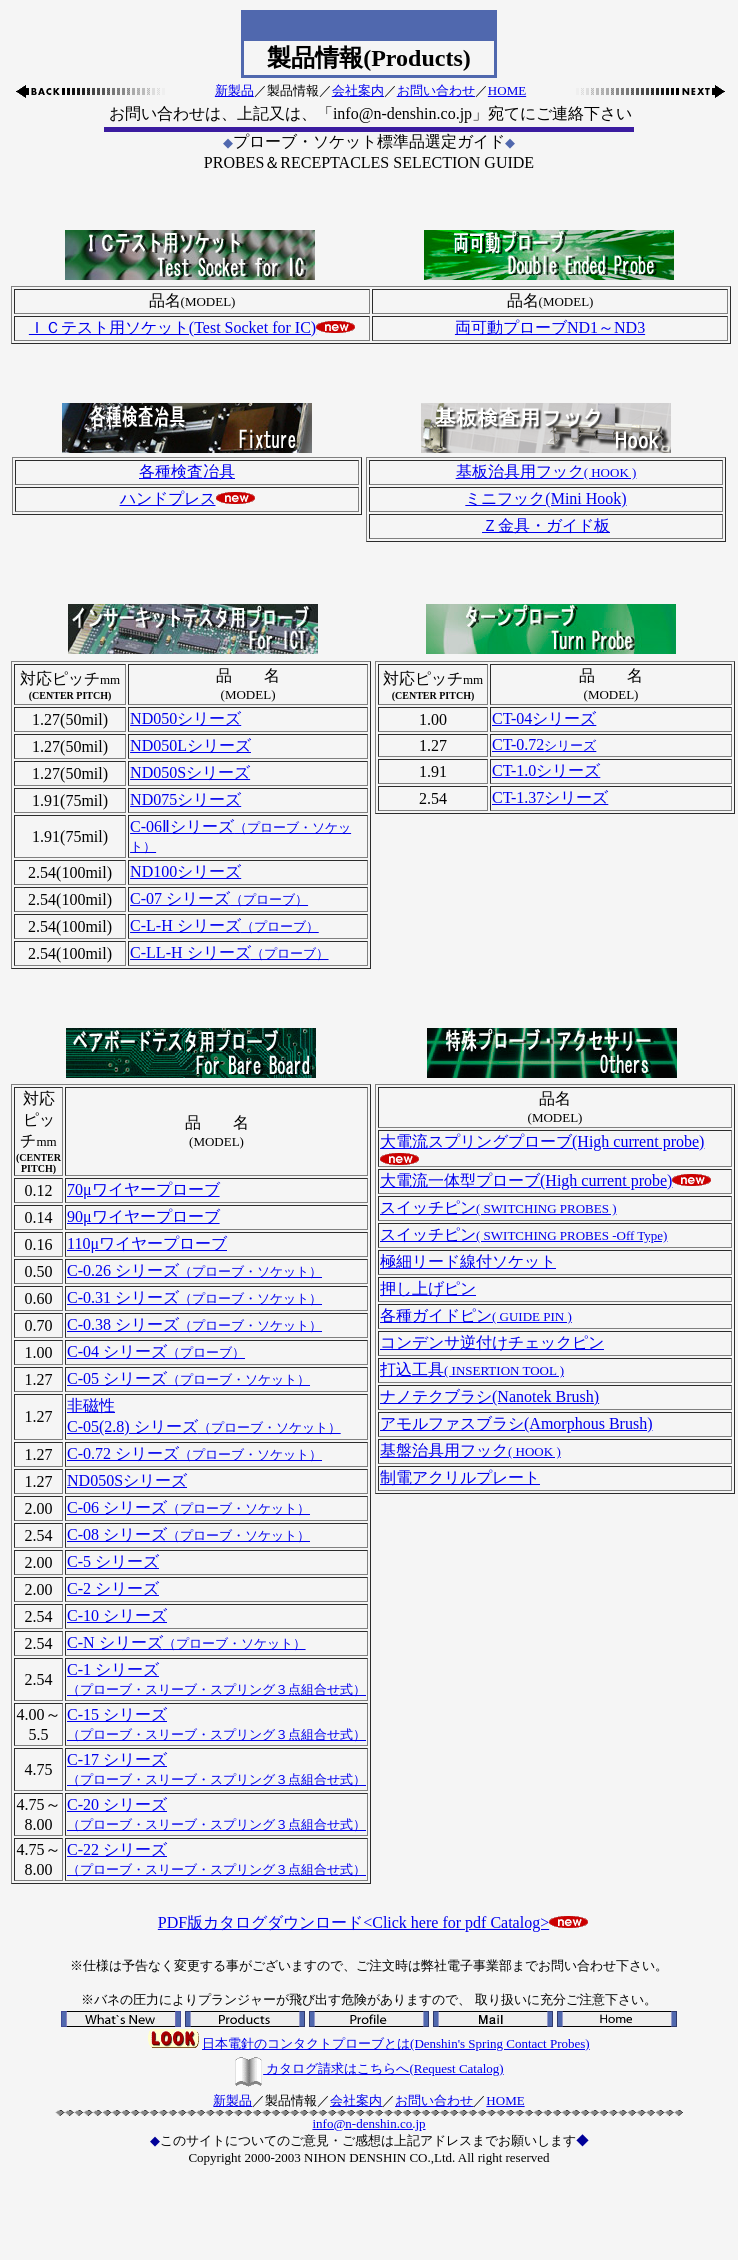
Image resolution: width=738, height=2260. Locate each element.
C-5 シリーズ (113, 1561)
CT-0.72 (544, 744)
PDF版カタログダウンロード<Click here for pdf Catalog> (353, 1922)
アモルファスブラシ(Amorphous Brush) (516, 1423)
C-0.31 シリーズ (194, 1297)
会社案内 (358, 90)
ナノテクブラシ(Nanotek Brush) (489, 1396)
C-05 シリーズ (188, 1378)
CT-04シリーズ (544, 718)
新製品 (234, 90)
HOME (507, 90)
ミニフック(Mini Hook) (545, 498)
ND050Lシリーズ (190, 745)
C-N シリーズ (186, 1642)
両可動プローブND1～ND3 (550, 327)
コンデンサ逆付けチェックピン (492, 1342)
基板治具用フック (546, 471)
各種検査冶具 (187, 471)
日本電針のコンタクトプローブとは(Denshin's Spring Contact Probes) (396, 2043)
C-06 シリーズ (188, 1507)
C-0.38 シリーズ (194, 1324)
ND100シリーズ (185, 871)
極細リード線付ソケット (468, 1261)
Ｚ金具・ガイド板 (546, 525)
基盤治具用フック (470, 1450)
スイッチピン (498, 1207)
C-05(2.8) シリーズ (204, 1426)
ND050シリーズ (185, 718)
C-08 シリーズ (188, 1534)
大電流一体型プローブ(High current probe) (526, 1180)
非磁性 (91, 1405)
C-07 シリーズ (219, 898)
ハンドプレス (168, 498)
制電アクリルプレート (460, 1477)
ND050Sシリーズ (190, 772)
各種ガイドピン (476, 1315)
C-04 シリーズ (156, 1351)
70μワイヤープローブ (143, 1189)
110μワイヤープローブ (147, 1243)
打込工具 (472, 1369)
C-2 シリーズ (113, 1588)
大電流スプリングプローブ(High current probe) (542, 1141)
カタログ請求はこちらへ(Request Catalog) (368, 2068)
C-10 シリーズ (117, 1615)
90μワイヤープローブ (143, 1216)
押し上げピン (428, 1288)
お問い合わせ (436, 90)
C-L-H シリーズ (224, 925)
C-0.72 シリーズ (194, 1453)
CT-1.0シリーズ (546, 770)
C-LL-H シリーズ (229, 952)
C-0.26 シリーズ (194, 1270)
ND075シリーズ (185, 799)
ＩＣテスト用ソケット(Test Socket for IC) (172, 327)
